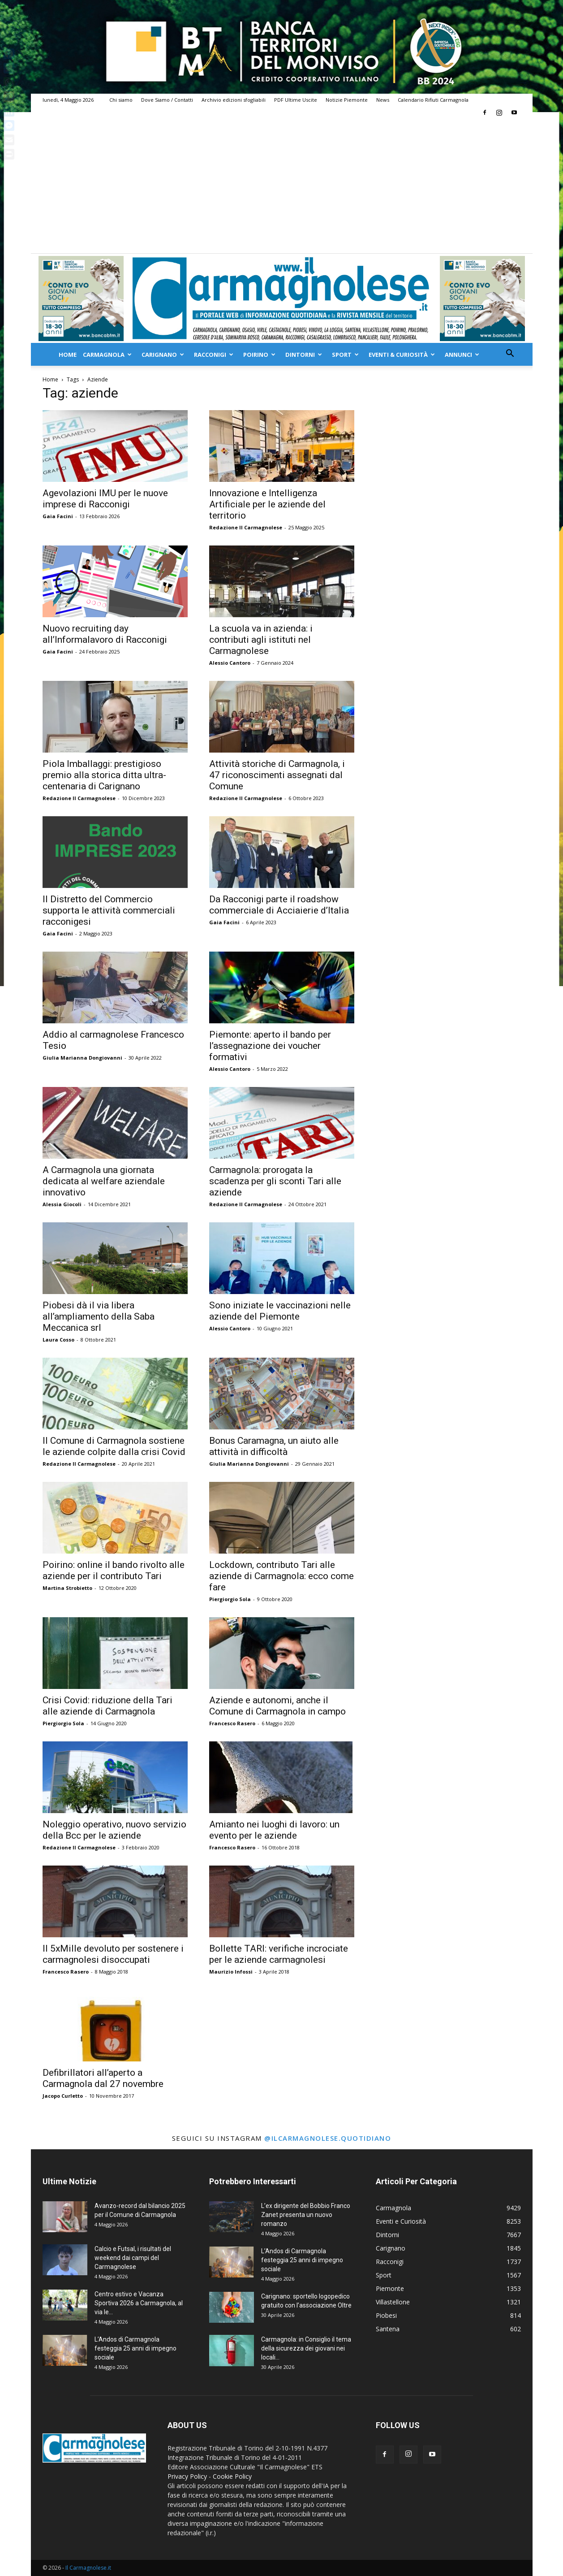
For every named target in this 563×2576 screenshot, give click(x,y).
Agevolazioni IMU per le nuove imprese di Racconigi (105, 499)
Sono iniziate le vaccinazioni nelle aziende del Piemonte (280, 1311)
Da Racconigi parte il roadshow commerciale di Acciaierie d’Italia (279, 905)
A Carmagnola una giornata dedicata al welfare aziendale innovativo (104, 1181)
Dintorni (303, 355)
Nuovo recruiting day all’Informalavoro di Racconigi (105, 634)
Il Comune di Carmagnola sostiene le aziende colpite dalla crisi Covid (114, 1446)
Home (68, 355)
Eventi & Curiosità (402, 355)
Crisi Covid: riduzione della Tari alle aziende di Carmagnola (107, 1706)
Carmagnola (107, 355)
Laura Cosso (58, 1339)
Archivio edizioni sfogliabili (234, 99)
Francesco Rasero (232, 1723)
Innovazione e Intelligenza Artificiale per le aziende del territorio (267, 504)
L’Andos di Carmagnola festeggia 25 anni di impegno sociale (135, 2348)
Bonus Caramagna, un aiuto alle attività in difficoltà (274, 1446)
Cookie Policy (232, 2476)
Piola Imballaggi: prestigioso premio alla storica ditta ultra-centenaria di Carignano (104, 775)
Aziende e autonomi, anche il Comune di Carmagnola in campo (277, 1706)
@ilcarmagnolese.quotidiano (327, 2138)
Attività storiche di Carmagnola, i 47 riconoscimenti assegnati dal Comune (277, 775)
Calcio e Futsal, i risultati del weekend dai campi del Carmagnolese (133, 2257)
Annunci (462, 355)
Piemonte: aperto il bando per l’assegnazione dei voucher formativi (270, 1045)
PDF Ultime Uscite (295, 99)
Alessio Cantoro (229, 662)
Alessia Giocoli (62, 1204)
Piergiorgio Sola (230, 1599)
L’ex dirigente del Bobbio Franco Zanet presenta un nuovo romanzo (305, 2214)
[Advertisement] (282, 186)
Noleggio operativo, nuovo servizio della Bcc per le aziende (114, 1830)
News (382, 99)
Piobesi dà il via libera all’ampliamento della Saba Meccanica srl (99, 1316)
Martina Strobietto (67, 1588)
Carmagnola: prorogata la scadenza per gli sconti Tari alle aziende (275, 1181)
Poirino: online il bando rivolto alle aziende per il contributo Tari (114, 1570)
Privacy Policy (187, 2476)
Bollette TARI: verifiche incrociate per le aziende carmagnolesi (278, 1954)
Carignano (163, 355)
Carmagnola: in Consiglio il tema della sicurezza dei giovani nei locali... (306, 2348)
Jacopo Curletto (63, 2095)
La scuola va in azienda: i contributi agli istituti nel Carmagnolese (261, 639)
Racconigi (213, 355)
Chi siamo (121, 99)
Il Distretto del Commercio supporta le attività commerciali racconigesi (109, 910)
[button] (510, 354)
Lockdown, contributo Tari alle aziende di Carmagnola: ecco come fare (281, 1576)
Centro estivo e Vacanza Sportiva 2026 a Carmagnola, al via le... (139, 2303)
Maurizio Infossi (231, 1971)
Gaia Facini (58, 516)
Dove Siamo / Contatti (167, 99)
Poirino (259, 355)
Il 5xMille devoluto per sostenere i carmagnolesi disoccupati (113, 1954)
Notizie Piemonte (347, 99)
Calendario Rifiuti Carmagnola (433, 99)
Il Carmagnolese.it (88, 2568)
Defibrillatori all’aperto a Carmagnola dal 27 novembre (103, 2078)
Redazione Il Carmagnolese (245, 527)
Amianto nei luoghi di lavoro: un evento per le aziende (274, 1830)
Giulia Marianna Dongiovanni (82, 1057)
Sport (345, 355)
